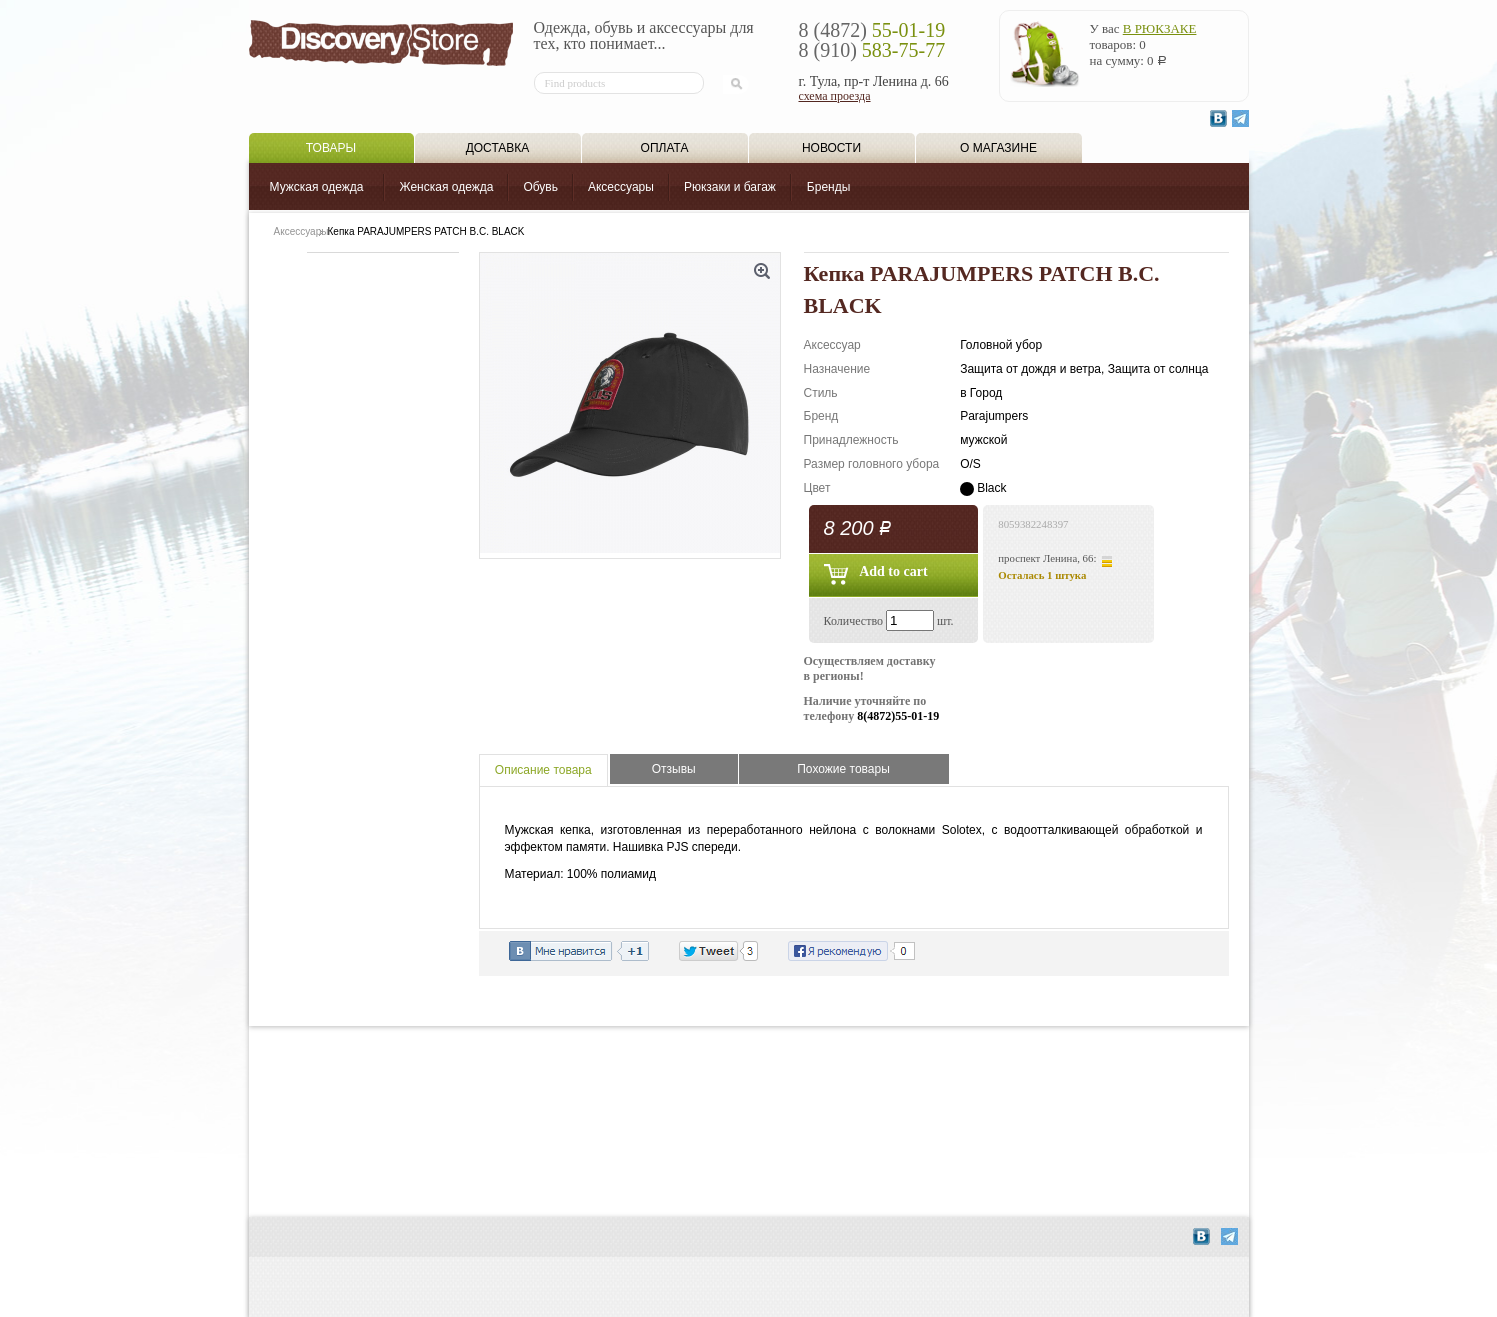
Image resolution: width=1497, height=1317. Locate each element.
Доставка (498, 148)
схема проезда (835, 96)
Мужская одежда (317, 187)
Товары (331, 148)
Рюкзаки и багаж (730, 187)
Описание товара (543, 770)
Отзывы (674, 769)
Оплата (665, 148)
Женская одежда (446, 187)
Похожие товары (843, 769)
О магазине (998, 148)
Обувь (540, 187)
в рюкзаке (1160, 28)
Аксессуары (621, 187)
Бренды (828, 187)
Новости (831, 148)
